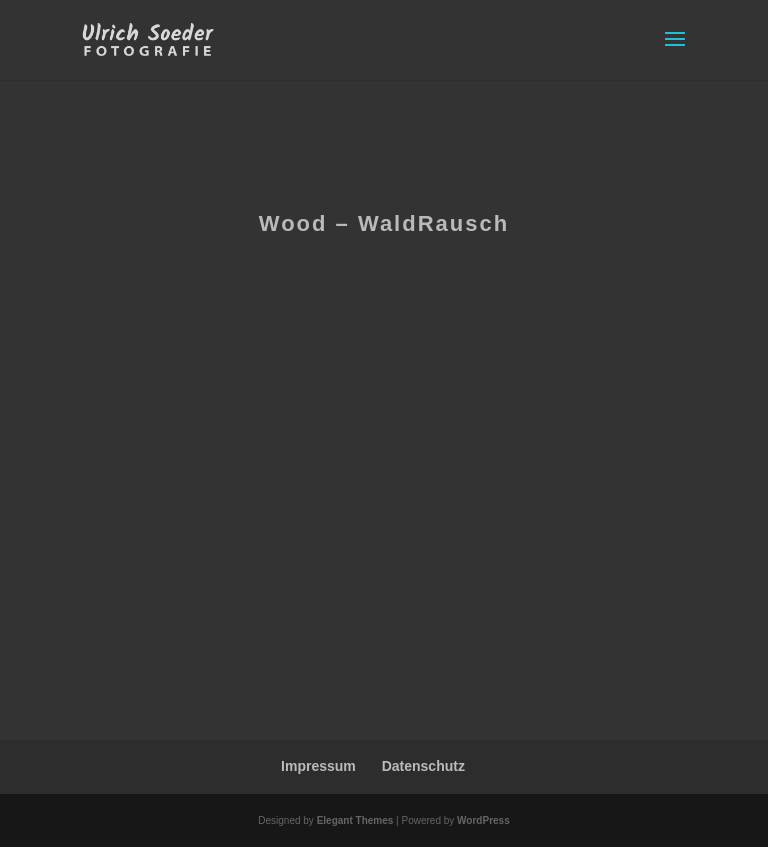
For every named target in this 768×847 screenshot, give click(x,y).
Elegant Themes (355, 820)
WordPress (483, 820)
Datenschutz (423, 766)
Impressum (318, 766)
